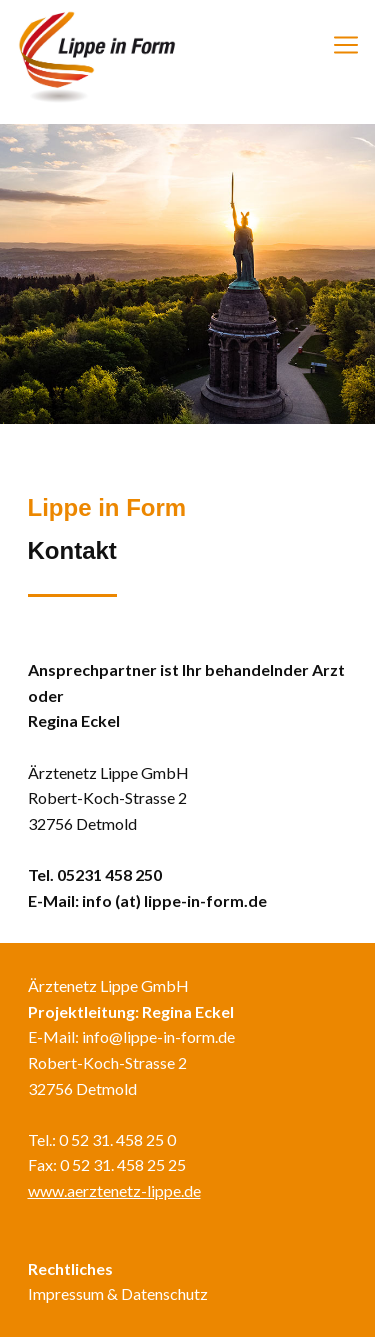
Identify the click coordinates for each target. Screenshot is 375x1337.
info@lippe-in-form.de (158, 1036)
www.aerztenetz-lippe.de (114, 1190)
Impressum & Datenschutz (118, 1293)
